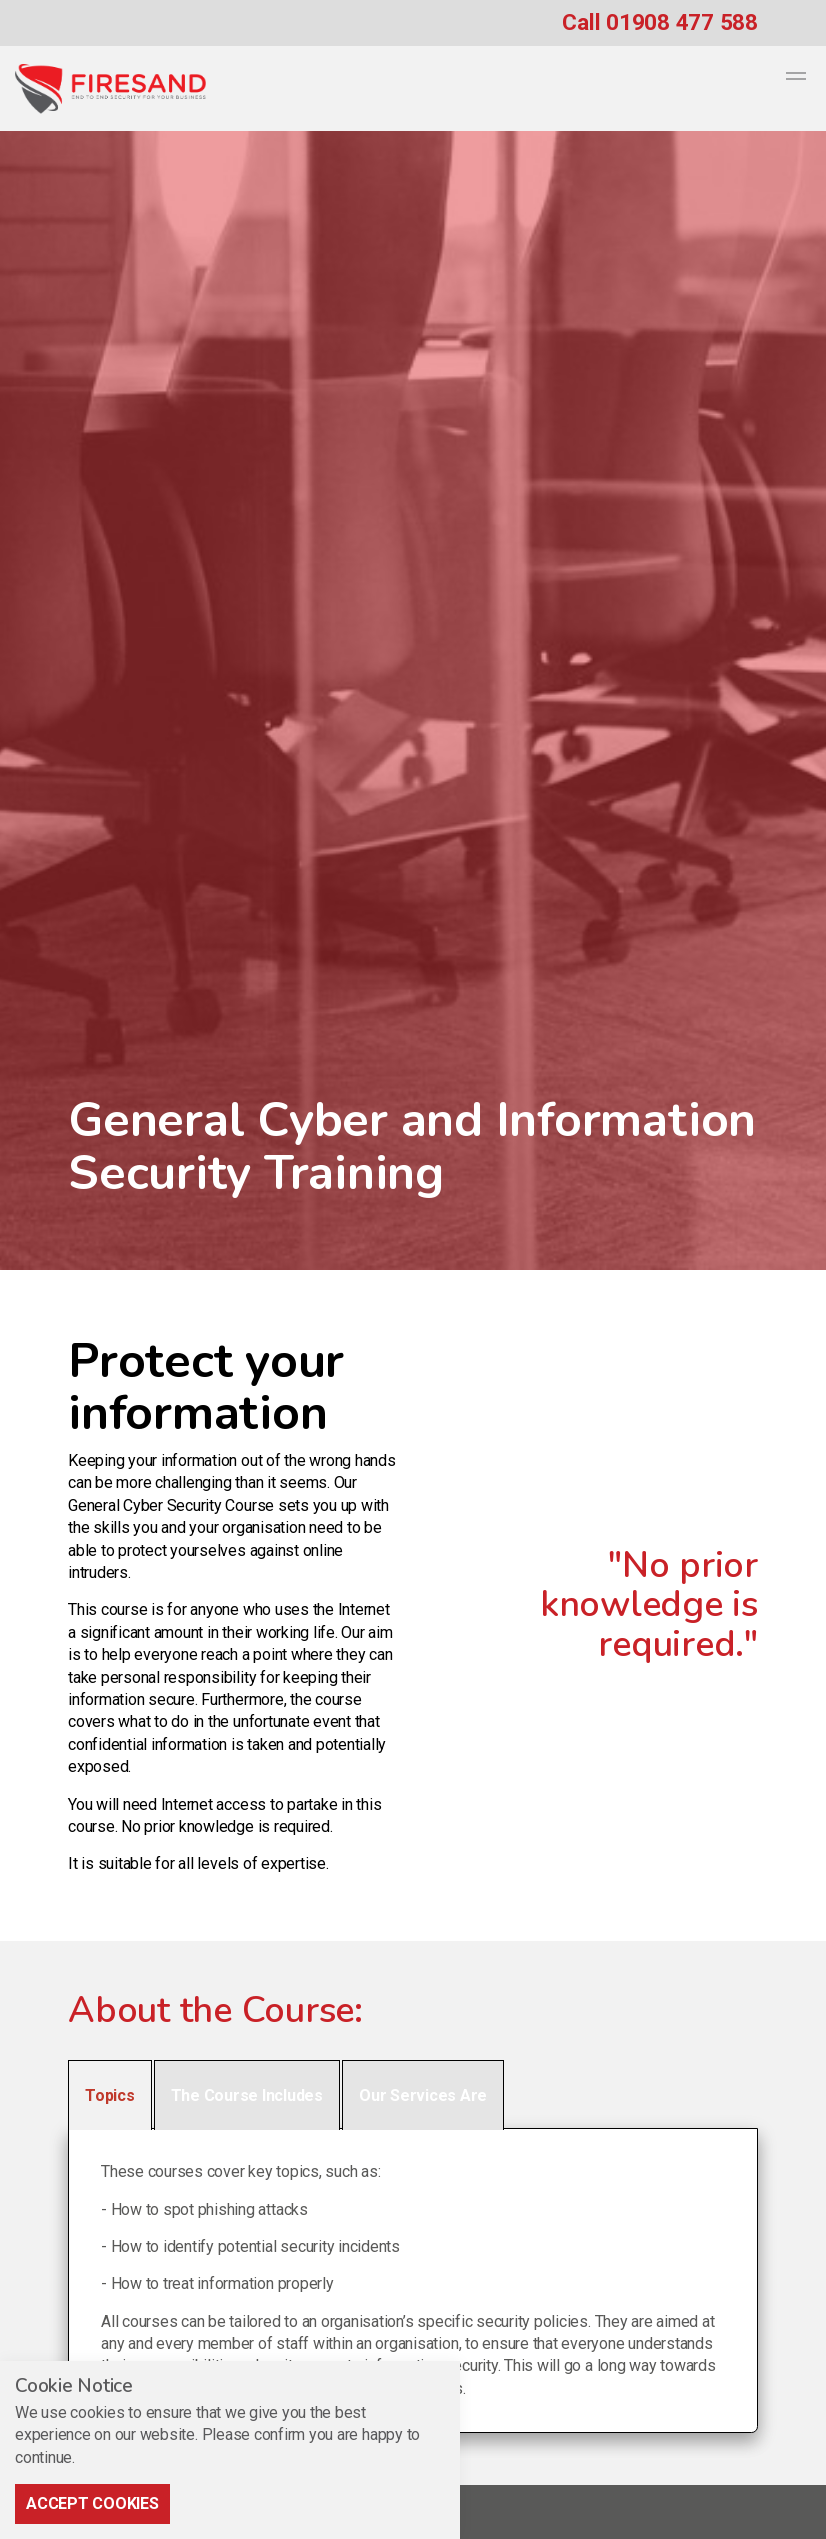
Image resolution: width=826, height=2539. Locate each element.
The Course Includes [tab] (247, 2095)
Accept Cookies (92, 2503)
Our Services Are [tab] (423, 2095)
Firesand (110, 89)
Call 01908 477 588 (660, 22)
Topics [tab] (110, 2095)
